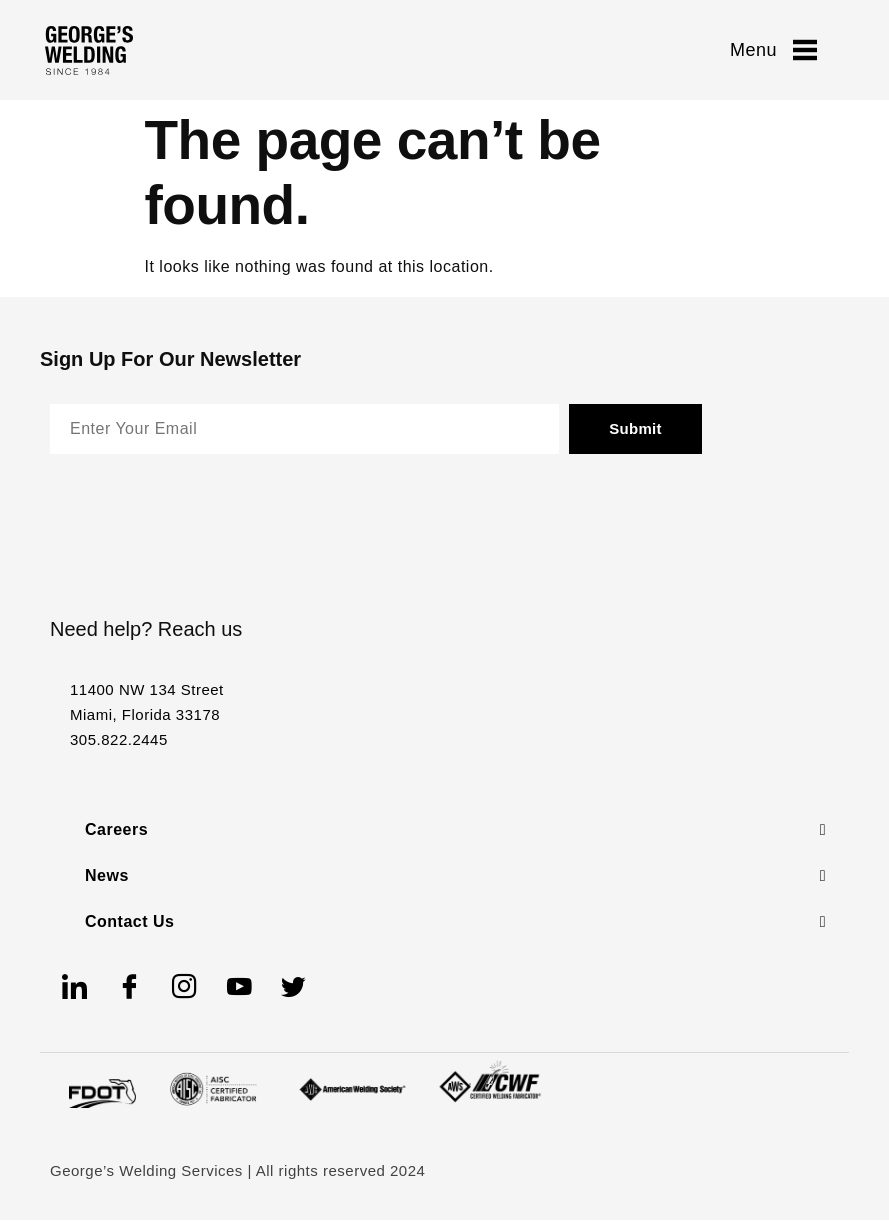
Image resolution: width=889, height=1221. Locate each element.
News (107, 875)
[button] (455, 830)
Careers (116, 829)
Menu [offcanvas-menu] (773, 50)
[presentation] (202, 518)
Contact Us (129, 921)
